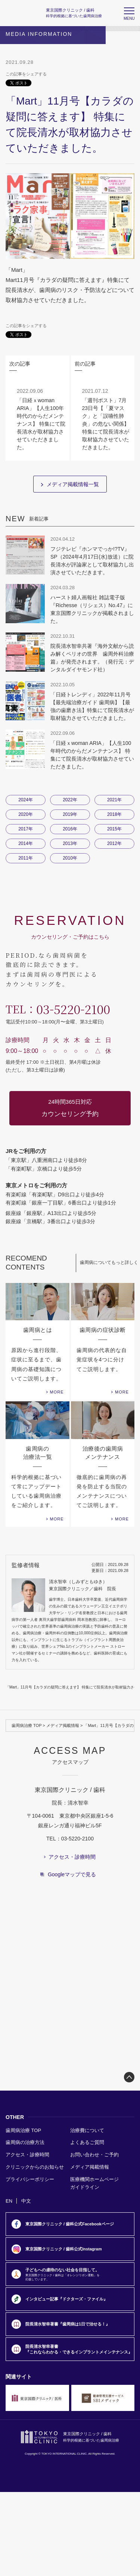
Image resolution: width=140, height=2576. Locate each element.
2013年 (70, 843)
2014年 (25, 843)
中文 (26, 2201)
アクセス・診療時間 (27, 2154)
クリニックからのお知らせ (35, 2167)
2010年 (70, 858)
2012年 (114, 843)
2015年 (114, 829)
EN (9, 2201)
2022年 (70, 799)
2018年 (114, 814)
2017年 (25, 829)
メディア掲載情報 (62, 1725)
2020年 (25, 814)
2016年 (70, 829)
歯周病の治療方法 (25, 2142)
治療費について (87, 2130)
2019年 (70, 814)
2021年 (114, 799)
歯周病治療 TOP (26, 1725)
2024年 (25, 799)
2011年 (25, 858)
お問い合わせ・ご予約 (94, 2154)
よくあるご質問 (87, 2142)
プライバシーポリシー (30, 2179)
